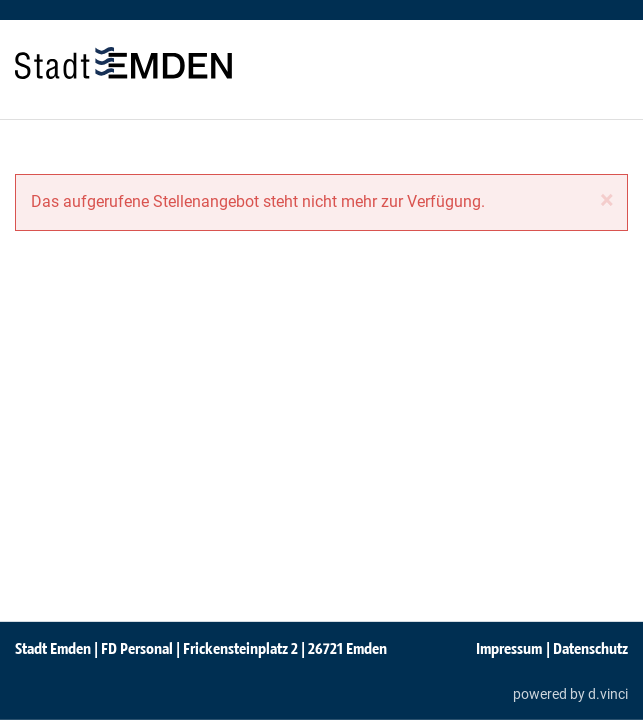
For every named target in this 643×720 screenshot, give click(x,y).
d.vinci (608, 693)
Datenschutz (590, 648)
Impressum (509, 648)
